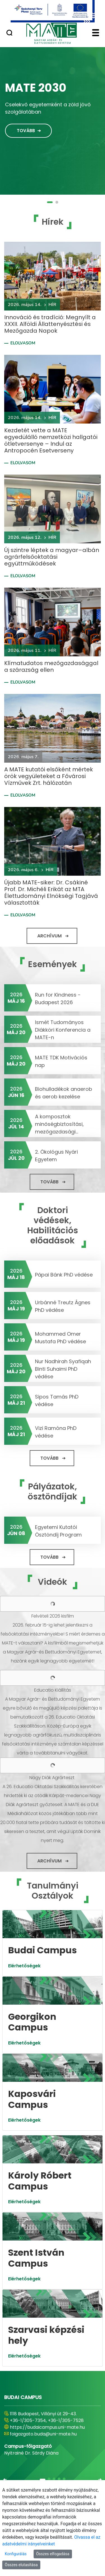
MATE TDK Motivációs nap (61, 1061)
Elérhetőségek (24, 1966)
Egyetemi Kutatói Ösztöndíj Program (58, 1531)
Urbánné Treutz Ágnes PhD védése (62, 1306)
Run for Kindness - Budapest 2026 (58, 998)
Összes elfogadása (52, 2554)
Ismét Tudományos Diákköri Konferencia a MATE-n (62, 1030)
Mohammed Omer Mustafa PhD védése (60, 1337)
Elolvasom (22, 343)
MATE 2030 (35, 88)
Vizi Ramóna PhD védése (55, 1432)
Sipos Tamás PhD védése (56, 1400)
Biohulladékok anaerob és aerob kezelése (63, 1092)
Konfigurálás (16, 2554)
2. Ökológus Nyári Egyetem (56, 1155)
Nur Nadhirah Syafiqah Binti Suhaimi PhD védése (63, 1369)
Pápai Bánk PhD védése (64, 1274)
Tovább (26, 131)
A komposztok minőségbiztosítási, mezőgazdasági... (59, 1124)
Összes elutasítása (21, 2565)
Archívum (49, 936)
